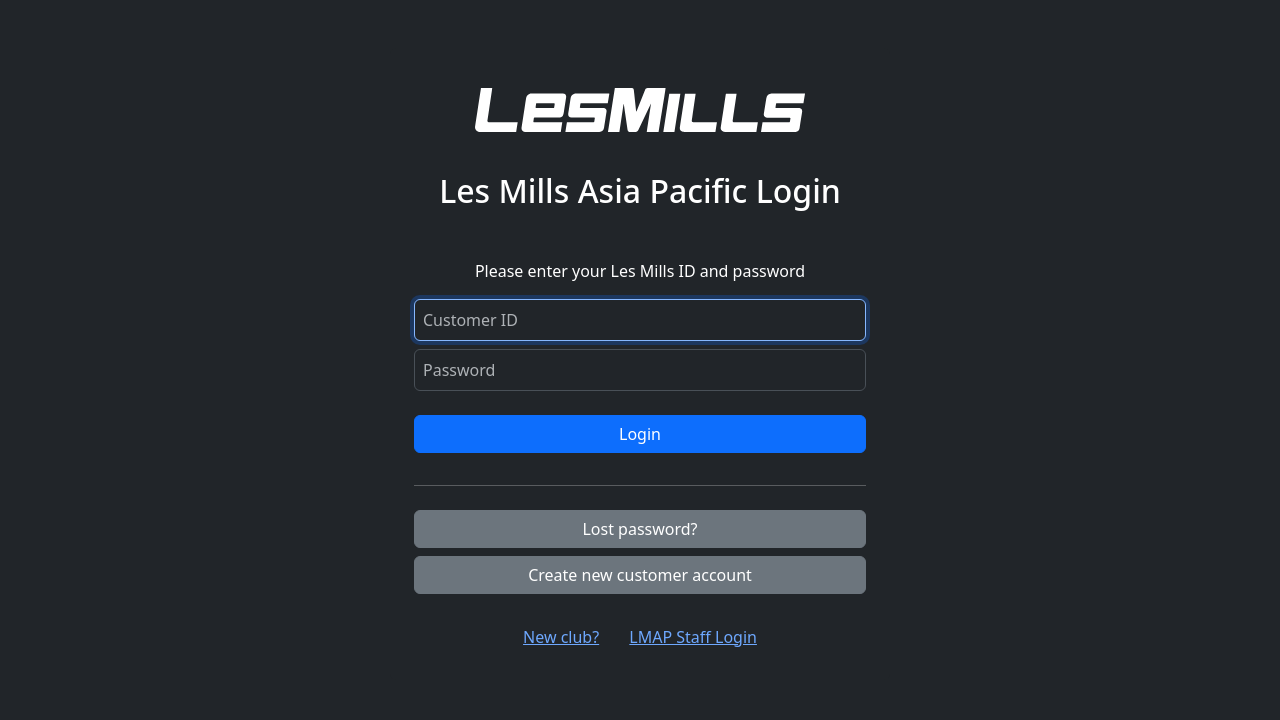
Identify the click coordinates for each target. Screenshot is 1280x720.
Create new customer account (640, 575)
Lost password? (639, 529)
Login (640, 434)
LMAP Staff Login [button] (693, 637)
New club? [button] (561, 637)
